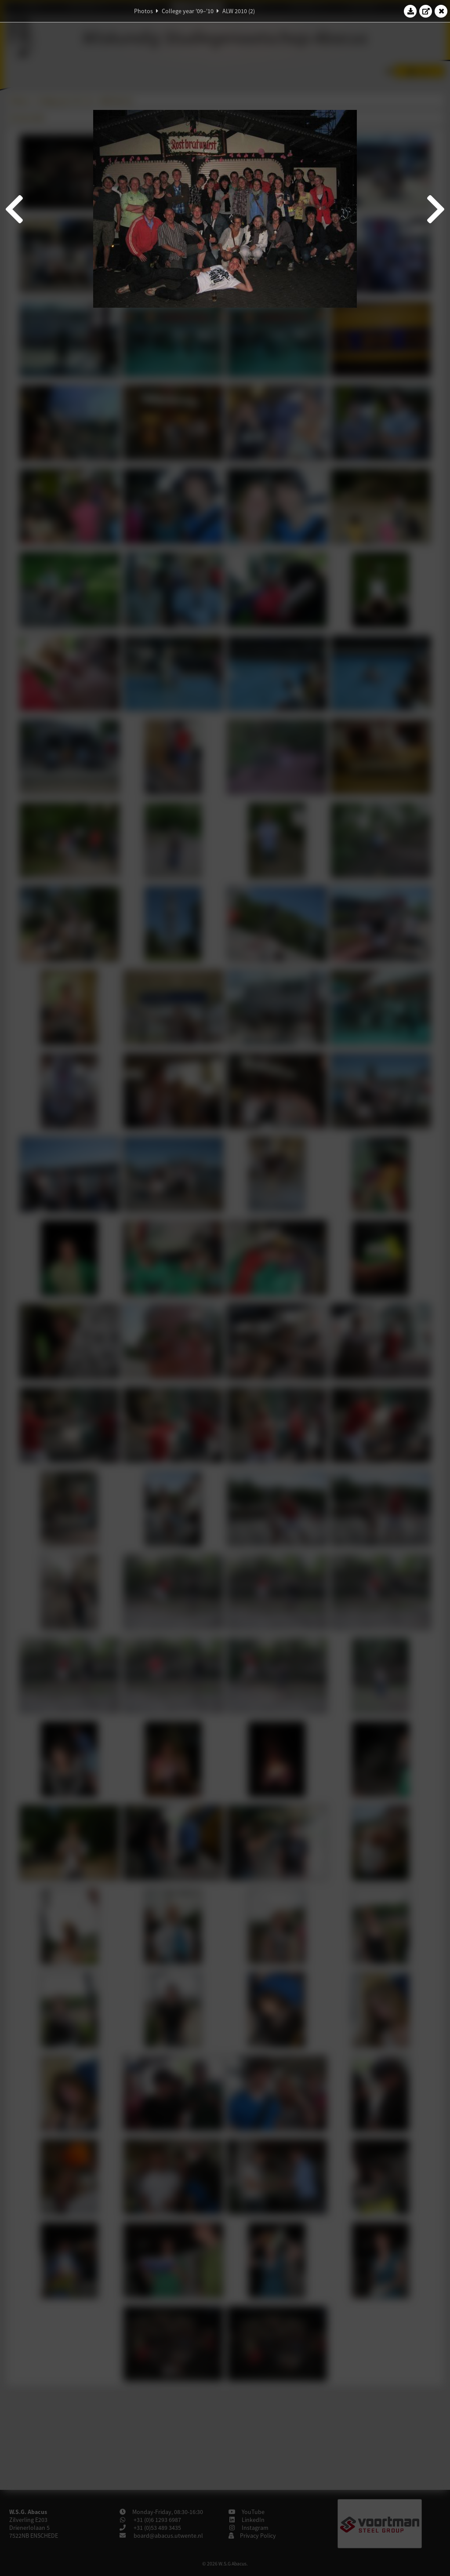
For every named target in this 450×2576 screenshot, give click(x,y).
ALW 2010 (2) (238, 11)
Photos (143, 11)
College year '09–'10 (188, 11)
